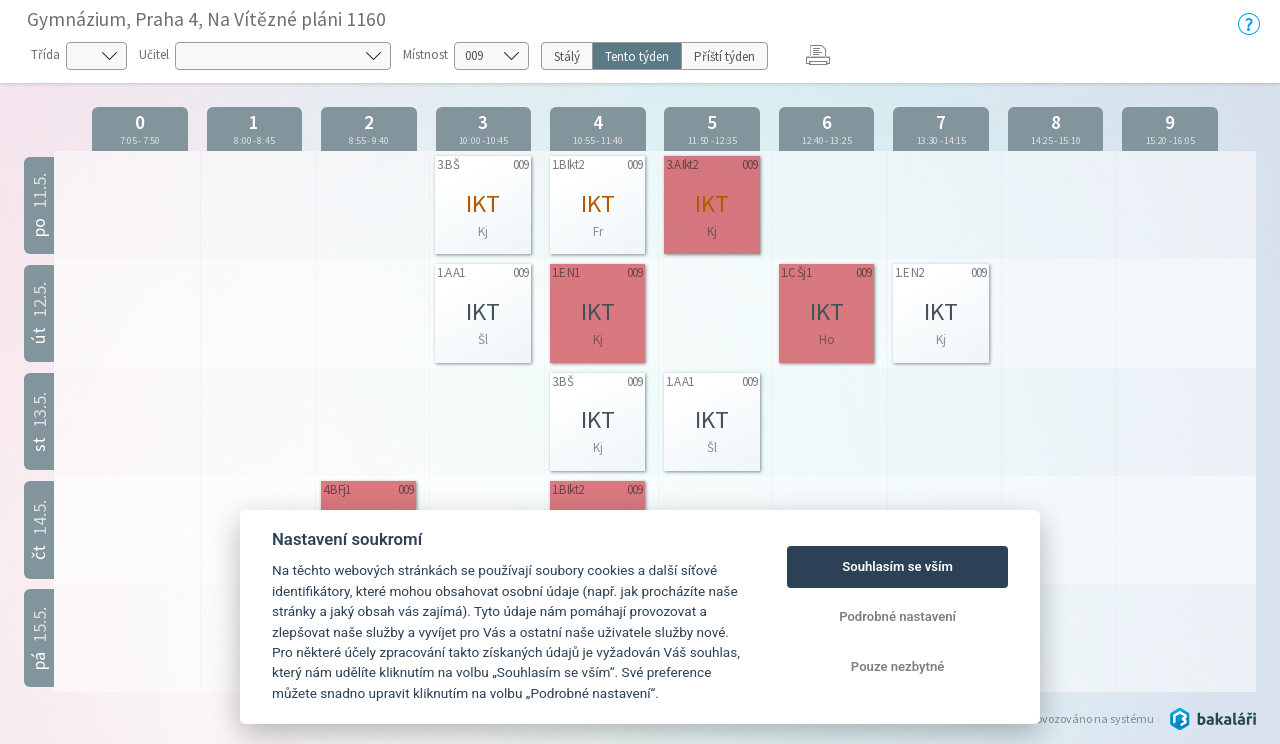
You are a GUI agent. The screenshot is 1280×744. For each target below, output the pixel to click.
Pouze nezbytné (898, 666)
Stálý (567, 56)
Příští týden (724, 56)
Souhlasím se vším (897, 566)
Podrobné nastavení (897, 616)
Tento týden (637, 56)
